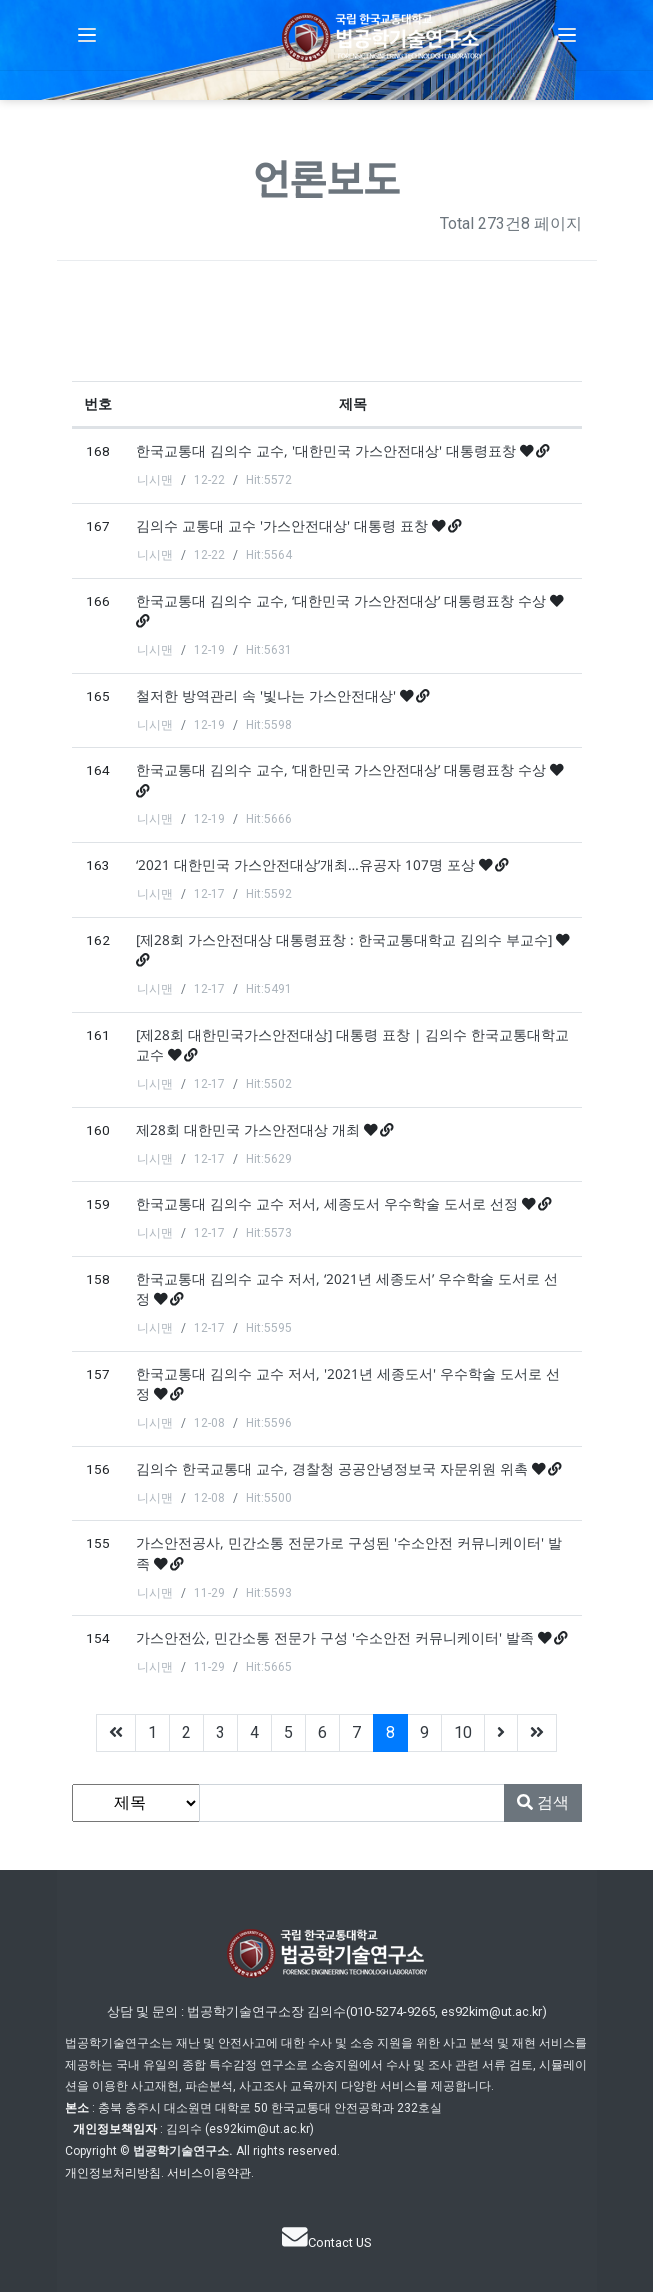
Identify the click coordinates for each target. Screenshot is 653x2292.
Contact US (326, 2242)
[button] (87, 35)
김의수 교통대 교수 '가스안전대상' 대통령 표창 (284, 525)
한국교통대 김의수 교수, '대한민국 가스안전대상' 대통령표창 (328, 450)
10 (463, 1732)
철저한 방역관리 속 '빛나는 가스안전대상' (268, 695)
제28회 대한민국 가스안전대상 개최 (250, 1129)
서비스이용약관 (209, 2173)
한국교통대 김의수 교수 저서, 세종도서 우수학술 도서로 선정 (329, 1203)
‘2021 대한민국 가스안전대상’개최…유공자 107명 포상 (307, 864)
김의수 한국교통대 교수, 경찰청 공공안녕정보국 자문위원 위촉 (334, 1468)
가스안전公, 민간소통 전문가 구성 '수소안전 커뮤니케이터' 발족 (337, 1637)
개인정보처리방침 (113, 2173)
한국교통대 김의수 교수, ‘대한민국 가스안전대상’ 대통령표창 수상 (343, 600)
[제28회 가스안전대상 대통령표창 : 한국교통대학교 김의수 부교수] (346, 939)
